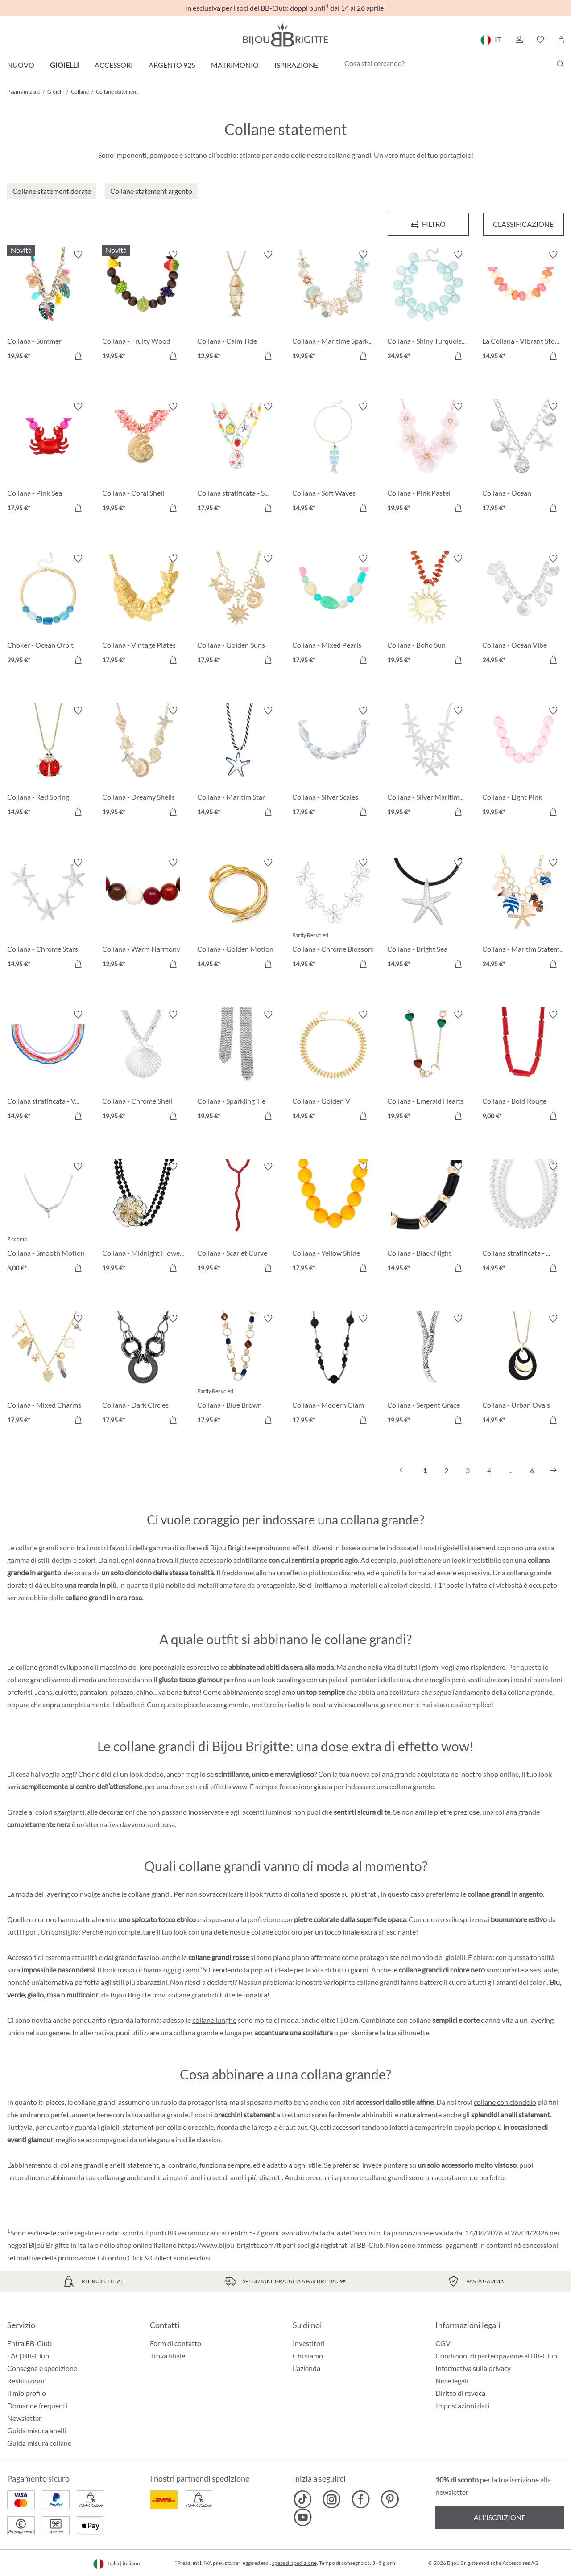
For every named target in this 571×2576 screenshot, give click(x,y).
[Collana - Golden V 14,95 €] (333, 1066)
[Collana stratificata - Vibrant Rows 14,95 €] (48, 1066)
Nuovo (20, 65)
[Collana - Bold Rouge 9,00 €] (523, 1066)
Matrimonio (235, 65)
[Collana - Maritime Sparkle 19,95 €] (333, 306)
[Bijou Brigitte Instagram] (332, 2499)
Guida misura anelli (36, 2430)
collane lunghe (214, 2020)
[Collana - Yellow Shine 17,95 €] (333, 1218)
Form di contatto (175, 2343)
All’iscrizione (499, 2517)
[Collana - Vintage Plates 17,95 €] (143, 610)
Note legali (451, 2380)
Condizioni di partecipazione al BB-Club (496, 2355)
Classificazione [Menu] (523, 224)
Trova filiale (167, 2355)
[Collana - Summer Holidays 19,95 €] (48, 306)
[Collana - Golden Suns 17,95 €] (238, 610)
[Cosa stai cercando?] (452, 63)
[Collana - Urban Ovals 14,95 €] (523, 1370)
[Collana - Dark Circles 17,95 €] (143, 1370)
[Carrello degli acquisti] (561, 39)
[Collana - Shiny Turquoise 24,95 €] (428, 306)
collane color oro (276, 1931)
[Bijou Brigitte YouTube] (303, 2517)
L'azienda (306, 2368)
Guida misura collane (39, 2443)
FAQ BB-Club (28, 2355)
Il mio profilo (26, 2393)
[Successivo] (553, 1470)
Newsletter (24, 2418)
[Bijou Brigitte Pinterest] (390, 2499)
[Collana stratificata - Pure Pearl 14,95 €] (523, 1218)
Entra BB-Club (29, 2343)
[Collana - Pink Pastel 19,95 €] (428, 458)
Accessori (114, 65)
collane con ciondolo (505, 2102)
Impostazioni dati (462, 2406)
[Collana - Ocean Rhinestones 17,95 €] (523, 458)
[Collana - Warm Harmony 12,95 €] (143, 914)
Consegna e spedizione (42, 2368)
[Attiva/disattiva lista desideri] (78, 254)
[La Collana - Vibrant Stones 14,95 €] (523, 306)
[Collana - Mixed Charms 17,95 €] (48, 1370)
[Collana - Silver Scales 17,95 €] (333, 762)
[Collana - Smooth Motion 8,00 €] (48, 1218)
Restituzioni (25, 2380)
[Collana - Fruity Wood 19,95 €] (143, 306)
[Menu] (428, 224)
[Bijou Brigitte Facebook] (361, 2499)
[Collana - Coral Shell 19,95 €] (143, 458)
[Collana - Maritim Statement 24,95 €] (523, 914)
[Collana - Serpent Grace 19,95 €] (428, 1370)
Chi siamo (308, 2355)
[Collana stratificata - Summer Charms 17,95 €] (238, 458)
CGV (443, 2343)
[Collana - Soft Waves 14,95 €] (333, 458)
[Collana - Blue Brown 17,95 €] (238, 1370)
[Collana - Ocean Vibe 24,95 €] (523, 610)
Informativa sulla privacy (473, 2368)
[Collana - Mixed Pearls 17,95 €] (333, 610)
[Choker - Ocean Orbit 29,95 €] (48, 610)
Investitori (309, 2343)
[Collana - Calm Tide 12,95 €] (238, 306)
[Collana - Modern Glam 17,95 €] (333, 1370)
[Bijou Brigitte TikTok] (303, 2499)
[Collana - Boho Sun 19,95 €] (428, 610)
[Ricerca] (560, 63)
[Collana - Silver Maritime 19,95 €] (428, 762)
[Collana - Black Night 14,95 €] (428, 1218)
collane (191, 1547)
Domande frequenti (37, 2405)
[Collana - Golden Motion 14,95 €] (238, 914)
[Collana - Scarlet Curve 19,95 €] (238, 1218)
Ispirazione (296, 65)
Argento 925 (172, 65)
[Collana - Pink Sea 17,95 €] (48, 458)
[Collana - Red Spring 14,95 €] (48, 762)
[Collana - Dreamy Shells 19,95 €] (143, 762)
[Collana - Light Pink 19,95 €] (523, 762)
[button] (519, 39)
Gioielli (64, 65)
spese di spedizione (294, 2563)
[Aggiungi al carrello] (78, 355)
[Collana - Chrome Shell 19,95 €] (143, 1066)
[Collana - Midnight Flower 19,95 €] (143, 1218)
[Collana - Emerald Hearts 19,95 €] (428, 1066)
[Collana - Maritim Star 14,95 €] (238, 762)
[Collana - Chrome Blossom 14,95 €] (333, 914)
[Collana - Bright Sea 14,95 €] (428, 914)
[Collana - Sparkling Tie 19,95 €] (238, 1066)
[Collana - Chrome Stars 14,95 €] (48, 914)
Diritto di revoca (460, 2393)
